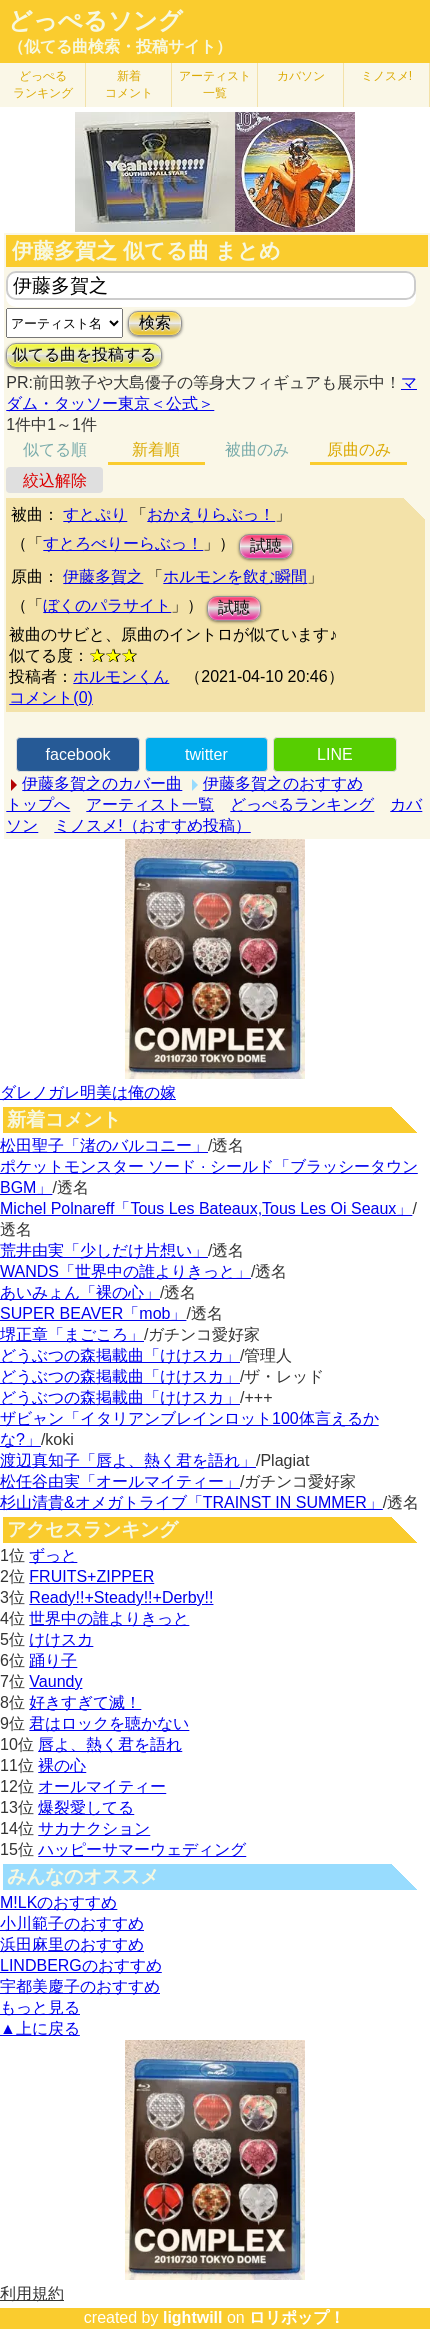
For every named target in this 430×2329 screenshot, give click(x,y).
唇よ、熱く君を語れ (110, 1744)
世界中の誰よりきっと (109, 1618)
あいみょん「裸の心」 (80, 1292)
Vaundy (55, 1681)
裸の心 (62, 1765)
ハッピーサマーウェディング (142, 1849)
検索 (155, 322)
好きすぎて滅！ (85, 1702)
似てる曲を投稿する (84, 354)
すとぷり (95, 514)
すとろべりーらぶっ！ (123, 543)
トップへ (38, 804)
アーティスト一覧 (150, 804)
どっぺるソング (95, 21)
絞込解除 (55, 480)
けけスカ (61, 1639)
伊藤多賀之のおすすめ (283, 783)
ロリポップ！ (297, 2317)
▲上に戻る (40, 2028)
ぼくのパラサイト (107, 605)
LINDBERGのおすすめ (81, 1965)
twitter (206, 754)
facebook (78, 754)
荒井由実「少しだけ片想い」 (104, 1250)
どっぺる (43, 84)
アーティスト (215, 84)
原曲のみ (359, 449)
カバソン (301, 76)
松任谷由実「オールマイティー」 (120, 1481)
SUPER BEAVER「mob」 (93, 1313)
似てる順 (55, 449)
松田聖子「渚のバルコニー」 (104, 1145)
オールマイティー (102, 1786)
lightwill (193, 2317)
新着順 (156, 449)
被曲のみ (257, 449)
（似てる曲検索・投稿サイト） (120, 46)
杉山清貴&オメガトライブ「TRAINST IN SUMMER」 (191, 1502)
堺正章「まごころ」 (72, 1334)
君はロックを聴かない (109, 1723)
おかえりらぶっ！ (211, 514)
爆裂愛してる (86, 1807)
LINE (335, 754)
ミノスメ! (386, 76)
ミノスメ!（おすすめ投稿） (152, 825)
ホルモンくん (121, 676)
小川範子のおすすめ (72, 1923)
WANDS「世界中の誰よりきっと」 (125, 1271)
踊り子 (53, 1660)
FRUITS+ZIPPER (91, 1576)
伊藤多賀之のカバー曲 (102, 783)
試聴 (266, 545)
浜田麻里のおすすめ (72, 1944)
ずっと (53, 1555)
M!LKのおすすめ (58, 1902)
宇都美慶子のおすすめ (80, 1986)
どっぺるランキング (302, 804)
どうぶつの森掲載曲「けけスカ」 (120, 1355)
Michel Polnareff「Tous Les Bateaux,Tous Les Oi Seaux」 (206, 1208)
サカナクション (94, 1828)
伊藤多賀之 (103, 576)
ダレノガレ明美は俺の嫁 (88, 1092)
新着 (129, 84)
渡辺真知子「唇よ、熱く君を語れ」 (128, 1460)
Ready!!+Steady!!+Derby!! (121, 1597)
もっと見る (40, 2007)
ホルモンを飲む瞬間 (235, 576)
